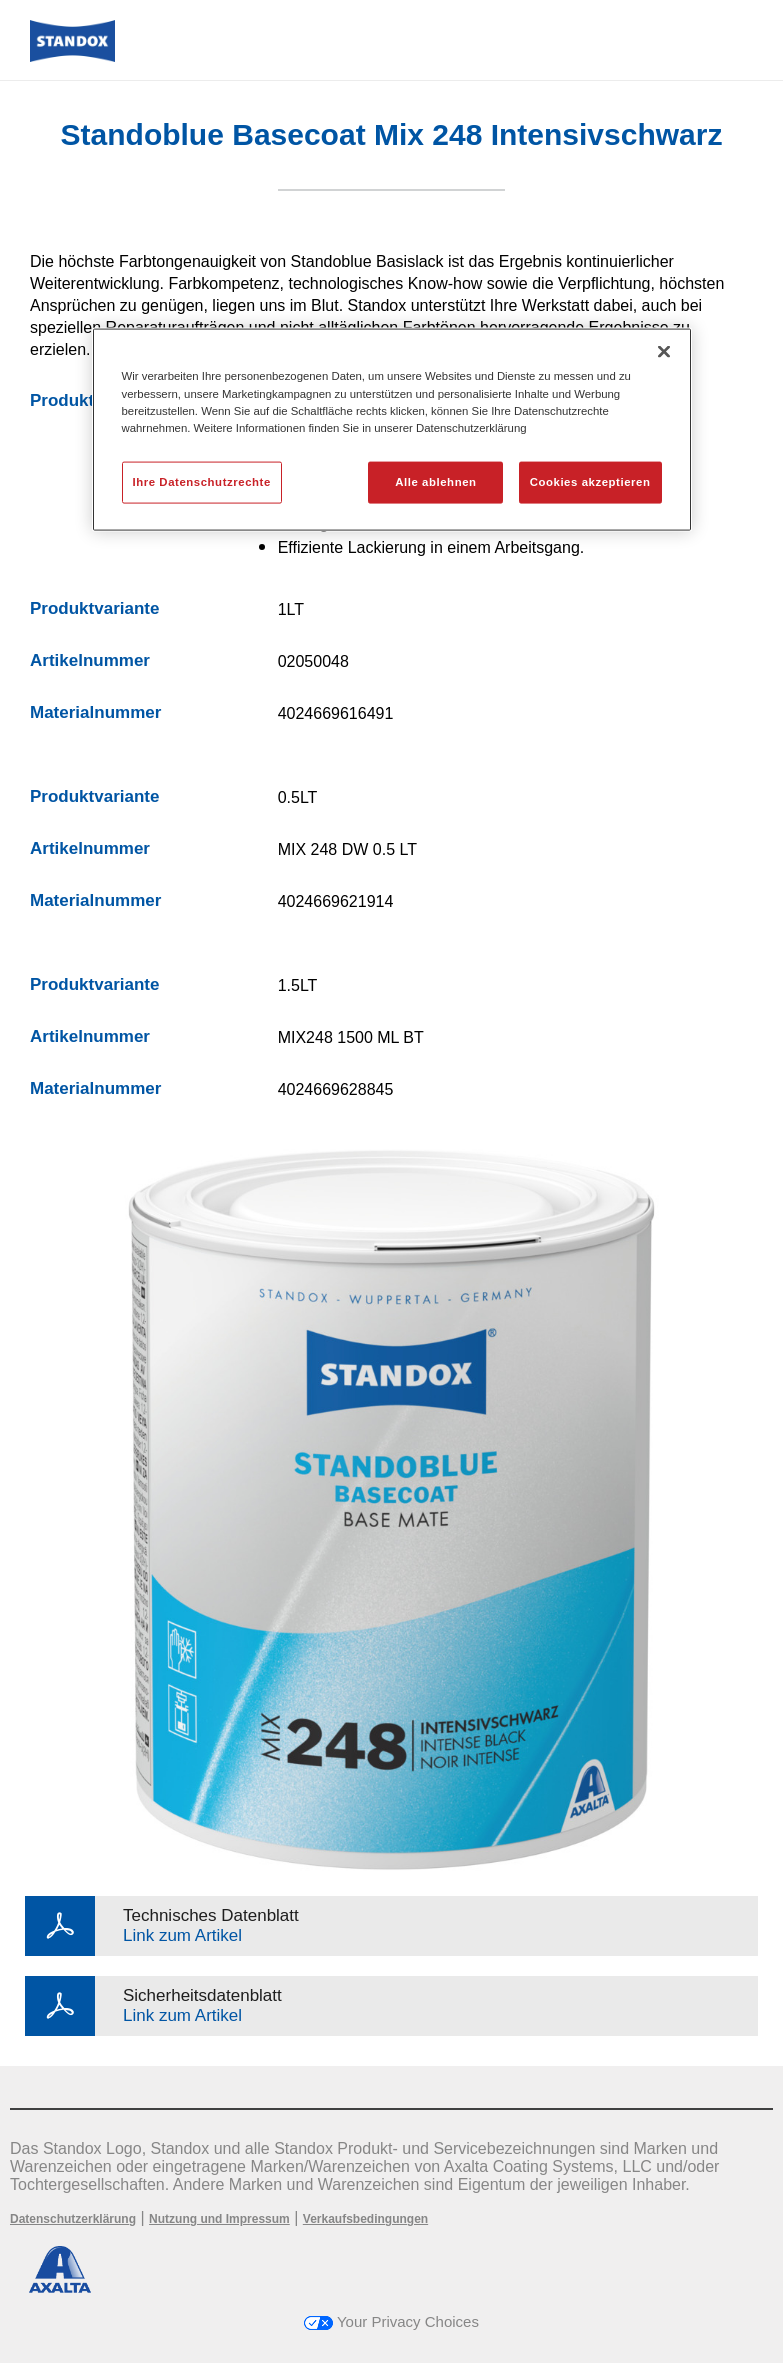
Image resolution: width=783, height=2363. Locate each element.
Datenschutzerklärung (73, 2219)
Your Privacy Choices (391, 2321)
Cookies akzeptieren (590, 481)
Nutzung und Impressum (219, 2219)
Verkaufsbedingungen (365, 2219)
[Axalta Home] (72, 56)
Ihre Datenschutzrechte (202, 481)
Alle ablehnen (435, 481)
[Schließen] (664, 352)
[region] (392, 429)
